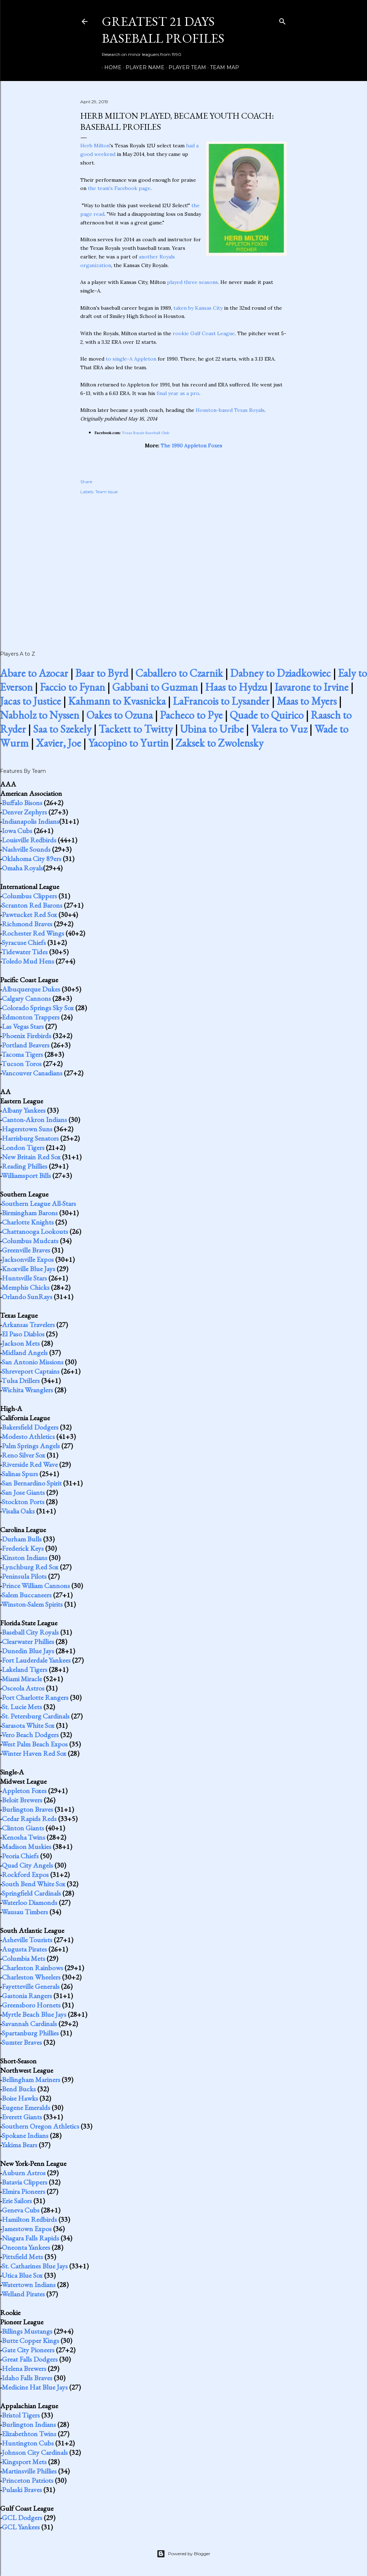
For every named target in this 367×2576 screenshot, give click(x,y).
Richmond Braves (27, 923)
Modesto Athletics (28, 1436)
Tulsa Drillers (20, 1380)
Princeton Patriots (27, 2480)
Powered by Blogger (183, 2553)
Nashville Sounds (26, 849)
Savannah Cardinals (29, 2023)
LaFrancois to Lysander (221, 701)
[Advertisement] (183, 564)
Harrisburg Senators (30, 1138)
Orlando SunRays (27, 1296)
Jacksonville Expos (28, 1259)
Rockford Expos (25, 1874)
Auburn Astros (24, 2172)
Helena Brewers (24, 2368)
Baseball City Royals (30, 1632)
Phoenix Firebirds (26, 1035)
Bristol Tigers (21, 2415)
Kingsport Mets (24, 2461)
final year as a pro (178, 393)
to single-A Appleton (131, 359)
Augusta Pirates (24, 1949)
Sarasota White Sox (28, 1725)
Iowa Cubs (17, 830)
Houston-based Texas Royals (230, 410)
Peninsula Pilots (24, 1576)
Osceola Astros (23, 1688)
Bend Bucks (19, 2088)
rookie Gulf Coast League (204, 333)
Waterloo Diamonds (29, 1902)
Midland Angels (25, 1352)
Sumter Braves (22, 2042)
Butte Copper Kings (30, 2340)
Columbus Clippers (29, 895)
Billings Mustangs (27, 2331)
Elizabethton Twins (29, 2433)
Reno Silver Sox (23, 1455)
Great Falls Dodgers (30, 2359)
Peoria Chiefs (20, 1855)
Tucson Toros (21, 1063)
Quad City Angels (27, 1865)
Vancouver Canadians (31, 1073)
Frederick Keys (23, 1548)
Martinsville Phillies (29, 2471)
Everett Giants (22, 2116)
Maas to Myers (307, 701)
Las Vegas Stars (23, 1026)
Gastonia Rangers (27, 1995)
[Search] (282, 20)
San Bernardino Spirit (32, 1483)
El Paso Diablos (23, 1334)
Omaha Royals (22, 868)
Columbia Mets (23, 1958)
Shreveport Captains (30, 1371)
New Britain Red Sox (31, 1156)
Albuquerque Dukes (31, 989)
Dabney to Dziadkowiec (280, 673)
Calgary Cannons (26, 998)
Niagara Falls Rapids (30, 2238)
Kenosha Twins (23, 1837)
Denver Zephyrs (24, 812)
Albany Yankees (24, 1110)
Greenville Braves (26, 1250)
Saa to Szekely (62, 729)
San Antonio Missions (32, 1362)
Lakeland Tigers (24, 1669)
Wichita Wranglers (27, 1389)
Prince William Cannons (36, 1585)
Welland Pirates (23, 2294)
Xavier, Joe (58, 743)
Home (110, 67)
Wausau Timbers (24, 1911)
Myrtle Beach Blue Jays (34, 2014)
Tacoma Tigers (22, 1054)
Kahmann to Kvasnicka (117, 701)
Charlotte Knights (28, 1222)
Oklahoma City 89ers (31, 858)
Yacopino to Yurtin (128, 743)
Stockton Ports (23, 1501)
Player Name (142, 67)
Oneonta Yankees (26, 2247)
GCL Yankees (21, 2527)
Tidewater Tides (24, 951)
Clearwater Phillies (28, 1641)
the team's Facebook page (119, 188)
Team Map (222, 67)
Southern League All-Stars (39, 1203)
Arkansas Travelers (28, 1324)
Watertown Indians (28, 2284)
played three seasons (192, 282)
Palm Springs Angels (31, 1445)
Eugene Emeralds (26, 2107)
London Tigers (23, 1147)
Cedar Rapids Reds (29, 1818)
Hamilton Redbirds (29, 2219)
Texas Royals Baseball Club (145, 433)
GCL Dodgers (22, 2517)
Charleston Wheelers (31, 1977)
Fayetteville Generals (30, 1986)
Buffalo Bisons (22, 802)
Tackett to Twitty (136, 729)
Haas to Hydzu (236, 687)
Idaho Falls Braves (27, 2377)
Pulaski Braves (22, 2489)
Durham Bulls (22, 1539)
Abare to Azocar (34, 673)
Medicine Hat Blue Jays (35, 2387)
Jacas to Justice (30, 701)
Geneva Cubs (20, 2210)
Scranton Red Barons (32, 905)
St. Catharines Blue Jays (35, 2266)
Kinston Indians (24, 1557)
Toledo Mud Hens (27, 961)
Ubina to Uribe (212, 729)
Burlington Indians (29, 2424)
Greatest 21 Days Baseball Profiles (163, 30)
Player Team (185, 67)
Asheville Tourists (27, 1939)
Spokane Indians (25, 2135)
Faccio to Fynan (72, 687)
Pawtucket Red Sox (29, 914)
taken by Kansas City (198, 308)
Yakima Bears (19, 2144)
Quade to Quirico (267, 715)
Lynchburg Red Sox (30, 1567)
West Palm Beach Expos (34, 1744)
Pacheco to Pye (191, 715)
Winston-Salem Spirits (32, 1604)
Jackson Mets (21, 1343)
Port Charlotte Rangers (35, 1697)
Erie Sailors (17, 2200)
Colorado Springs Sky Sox (38, 1007)
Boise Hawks (20, 2098)
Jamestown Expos (27, 2228)
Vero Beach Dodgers (30, 1734)
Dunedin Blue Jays (28, 1650)
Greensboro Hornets (31, 2005)
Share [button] (86, 481)
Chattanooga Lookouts (35, 1231)
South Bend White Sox (33, 1883)
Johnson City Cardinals (35, 2452)
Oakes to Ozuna (119, 715)
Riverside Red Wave (30, 1464)
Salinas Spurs (20, 1473)
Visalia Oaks (18, 1511)
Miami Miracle (22, 1678)
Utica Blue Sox (22, 2275)
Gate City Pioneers (28, 2349)
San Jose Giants (23, 1492)
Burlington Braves (27, 1809)
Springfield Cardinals (31, 1893)
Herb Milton (95, 145)
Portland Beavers (25, 1045)
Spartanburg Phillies (30, 2033)
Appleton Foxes (24, 1790)
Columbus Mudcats (30, 1240)
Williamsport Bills (26, 1175)
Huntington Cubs (28, 2443)
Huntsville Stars (24, 1278)
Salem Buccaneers (27, 1595)
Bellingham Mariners (31, 2079)
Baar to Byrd (101, 673)
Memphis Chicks (25, 1287)
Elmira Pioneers (23, 2191)
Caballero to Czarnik (179, 673)
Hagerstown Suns (27, 1128)
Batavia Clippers (24, 2182)
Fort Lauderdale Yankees (36, 1660)
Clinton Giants (23, 1828)
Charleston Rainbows (32, 1967)
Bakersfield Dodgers (30, 1427)
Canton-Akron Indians (34, 1119)
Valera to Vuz (279, 729)
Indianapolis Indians (30, 821)
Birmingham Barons (30, 1212)
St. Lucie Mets (22, 1706)
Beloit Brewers (22, 1800)
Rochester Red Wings (33, 933)
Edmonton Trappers (30, 1017)
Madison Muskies (26, 1846)
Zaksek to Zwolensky (219, 743)
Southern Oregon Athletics (40, 2126)
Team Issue (106, 491)
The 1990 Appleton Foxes (191, 445)
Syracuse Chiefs (24, 942)
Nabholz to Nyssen (39, 715)
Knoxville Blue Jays (28, 1268)
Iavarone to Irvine (311, 687)
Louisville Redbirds (29, 840)
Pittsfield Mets (22, 2256)
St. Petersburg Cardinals (36, 1716)
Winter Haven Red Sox (33, 1753)
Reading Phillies (24, 1166)
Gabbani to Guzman (155, 687)
